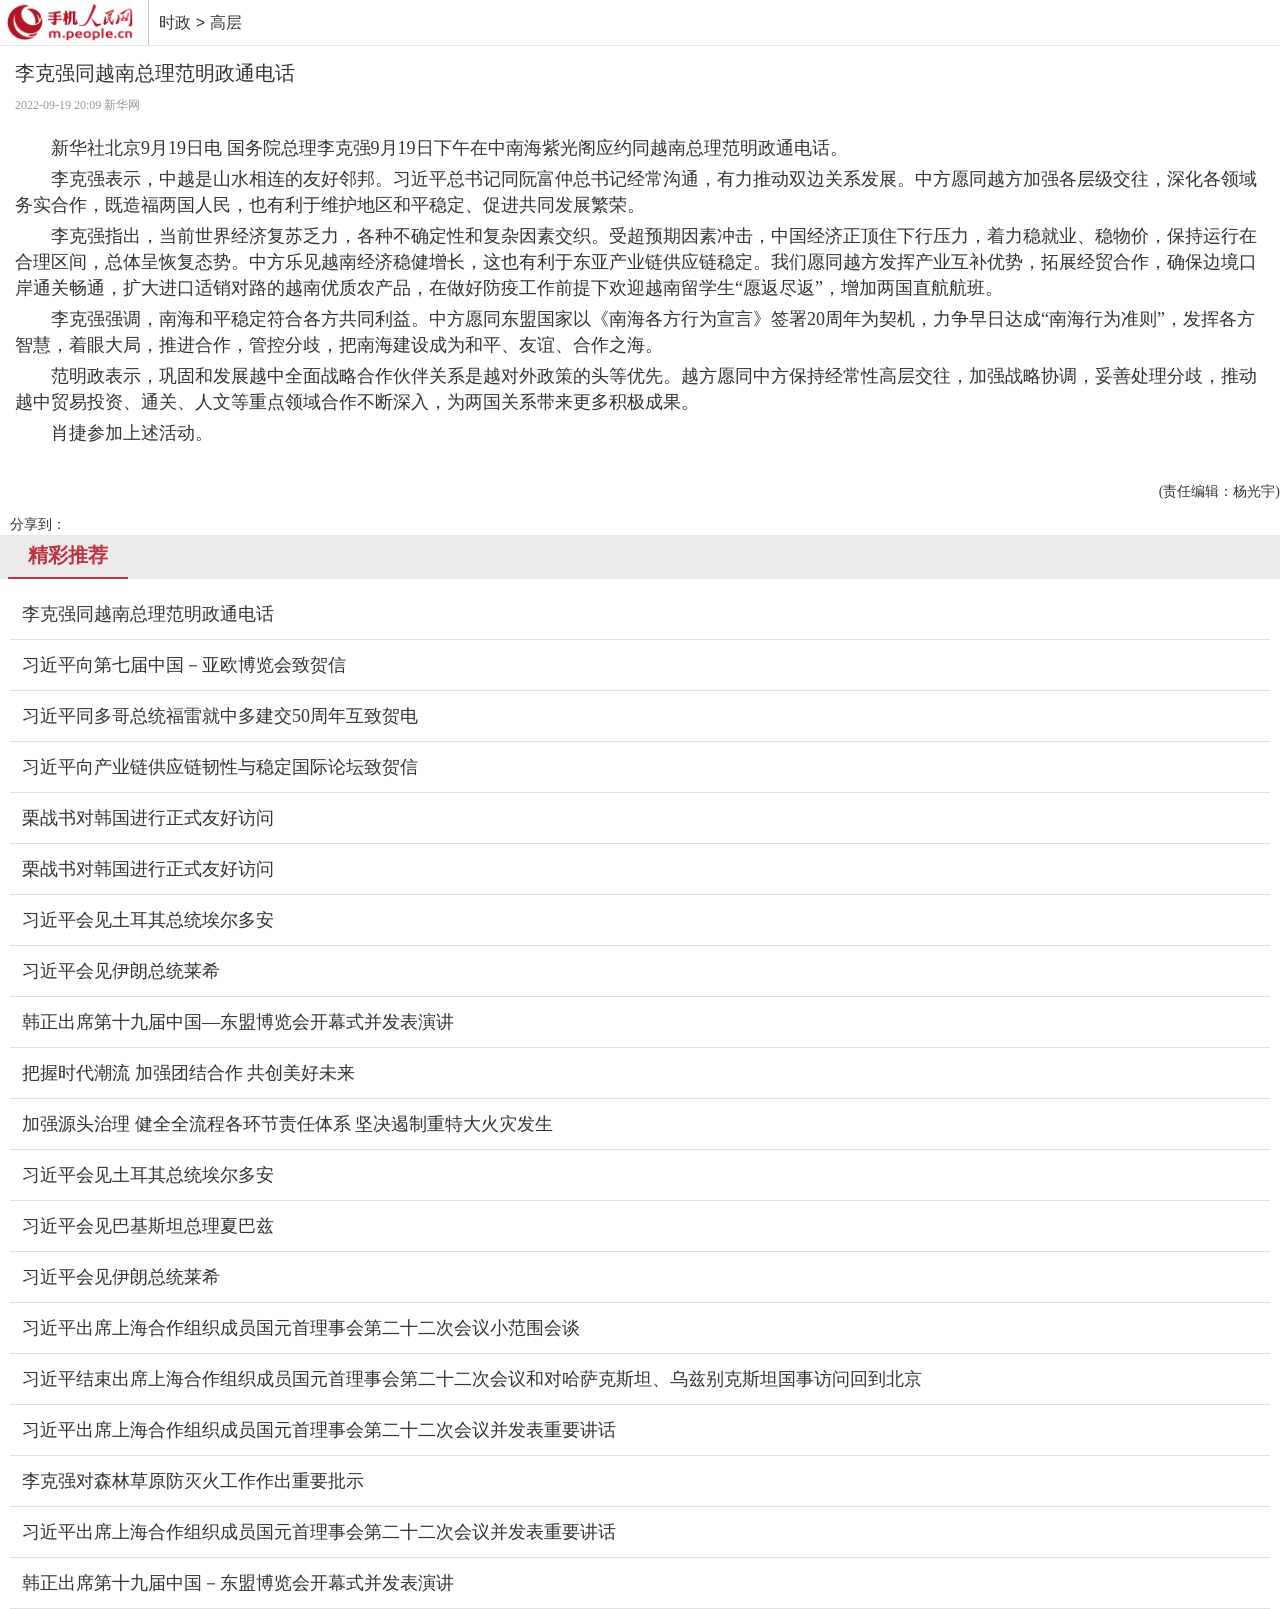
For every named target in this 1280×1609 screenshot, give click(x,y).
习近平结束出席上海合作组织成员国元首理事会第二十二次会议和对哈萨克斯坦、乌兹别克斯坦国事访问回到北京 (472, 1379)
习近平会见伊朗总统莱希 (121, 971)
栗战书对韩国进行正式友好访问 (148, 818)
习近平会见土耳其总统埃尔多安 (148, 920)
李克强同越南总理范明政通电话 (148, 614)
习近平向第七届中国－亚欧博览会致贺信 (184, 665)
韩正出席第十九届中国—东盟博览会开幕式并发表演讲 (238, 1022)
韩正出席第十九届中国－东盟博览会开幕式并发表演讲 (238, 1583)
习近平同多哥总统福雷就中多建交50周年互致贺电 (220, 716)
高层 (226, 22)
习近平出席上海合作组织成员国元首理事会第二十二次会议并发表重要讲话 (319, 1430)
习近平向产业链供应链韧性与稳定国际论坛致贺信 (220, 767)
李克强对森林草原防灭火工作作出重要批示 (193, 1481)
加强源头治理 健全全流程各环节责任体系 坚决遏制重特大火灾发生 (287, 1124)
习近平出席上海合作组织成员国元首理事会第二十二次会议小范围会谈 (301, 1328)
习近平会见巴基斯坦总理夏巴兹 (148, 1226)
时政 (175, 22)
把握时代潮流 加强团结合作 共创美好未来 (188, 1073)
